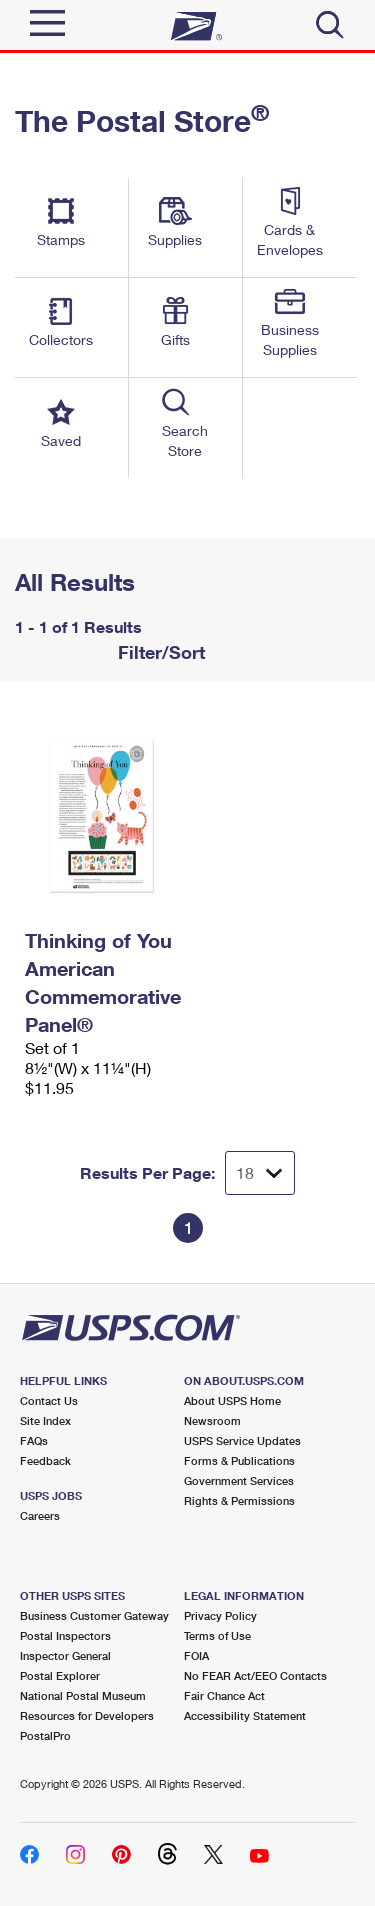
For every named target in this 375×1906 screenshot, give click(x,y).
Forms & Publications (239, 1460)
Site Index (45, 1420)
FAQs (34, 1440)
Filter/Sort (159, 652)
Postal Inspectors (65, 1635)
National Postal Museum (83, 1695)
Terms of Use (217, 1635)
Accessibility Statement (245, 1715)
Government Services (239, 1480)
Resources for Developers (87, 1715)
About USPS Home (232, 1400)
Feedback (45, 1460)
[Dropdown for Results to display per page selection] (260, 1173)
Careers (40, 1515)
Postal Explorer (60, 1675)
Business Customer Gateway (94, 1615)
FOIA (196, 1655)
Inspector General (65, 1655)
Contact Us (49, 1400)
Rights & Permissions (239, 1500)
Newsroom (212, 1420)
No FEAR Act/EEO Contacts (255, 1675)
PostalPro (45, 1735)
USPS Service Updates (242, 1440)
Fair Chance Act (224, 1695)
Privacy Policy (220, 1615)
